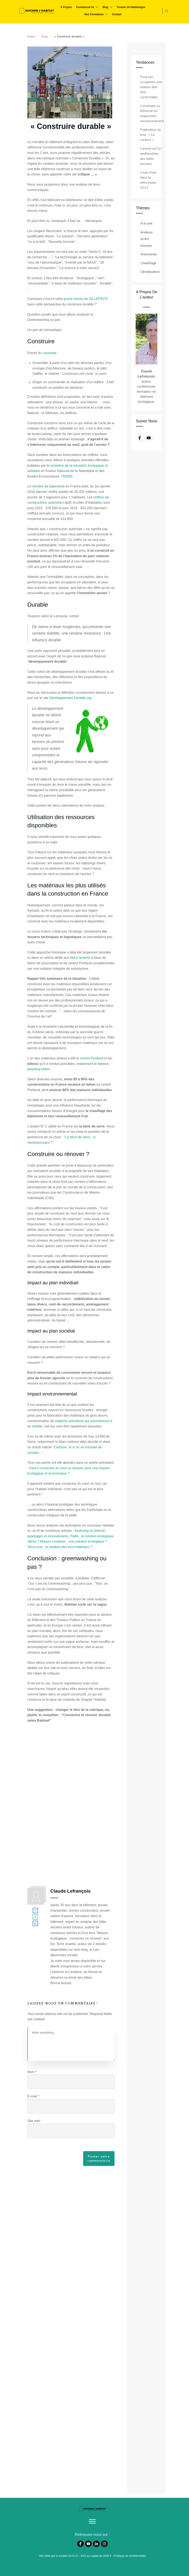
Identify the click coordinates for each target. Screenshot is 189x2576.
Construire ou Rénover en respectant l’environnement (152, 113)
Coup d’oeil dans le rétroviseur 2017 (148, 180)
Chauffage (148, 263)
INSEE (68, 476)
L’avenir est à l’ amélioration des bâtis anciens (151, 156)
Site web (33, 2121)
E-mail (33, 2096)
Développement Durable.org (70, 698)
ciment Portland (91, 1058)
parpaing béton (38, 1069)
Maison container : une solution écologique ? (73, 1541)
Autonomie (148, 254)
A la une (146, 223)
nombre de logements (48, 486)
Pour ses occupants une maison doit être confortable (151, 87)
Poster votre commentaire (98, 2158)
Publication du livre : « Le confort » (150, 134)
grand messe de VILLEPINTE (86, 299)
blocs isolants (80, 957)
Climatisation (150, 272)
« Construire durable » (71, 126)
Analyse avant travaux (146, 239)
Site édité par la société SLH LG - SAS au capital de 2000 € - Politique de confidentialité (92, 2555)
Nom (32, 2072)
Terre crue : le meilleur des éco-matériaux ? (59, 1547)
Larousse (50, 353)
